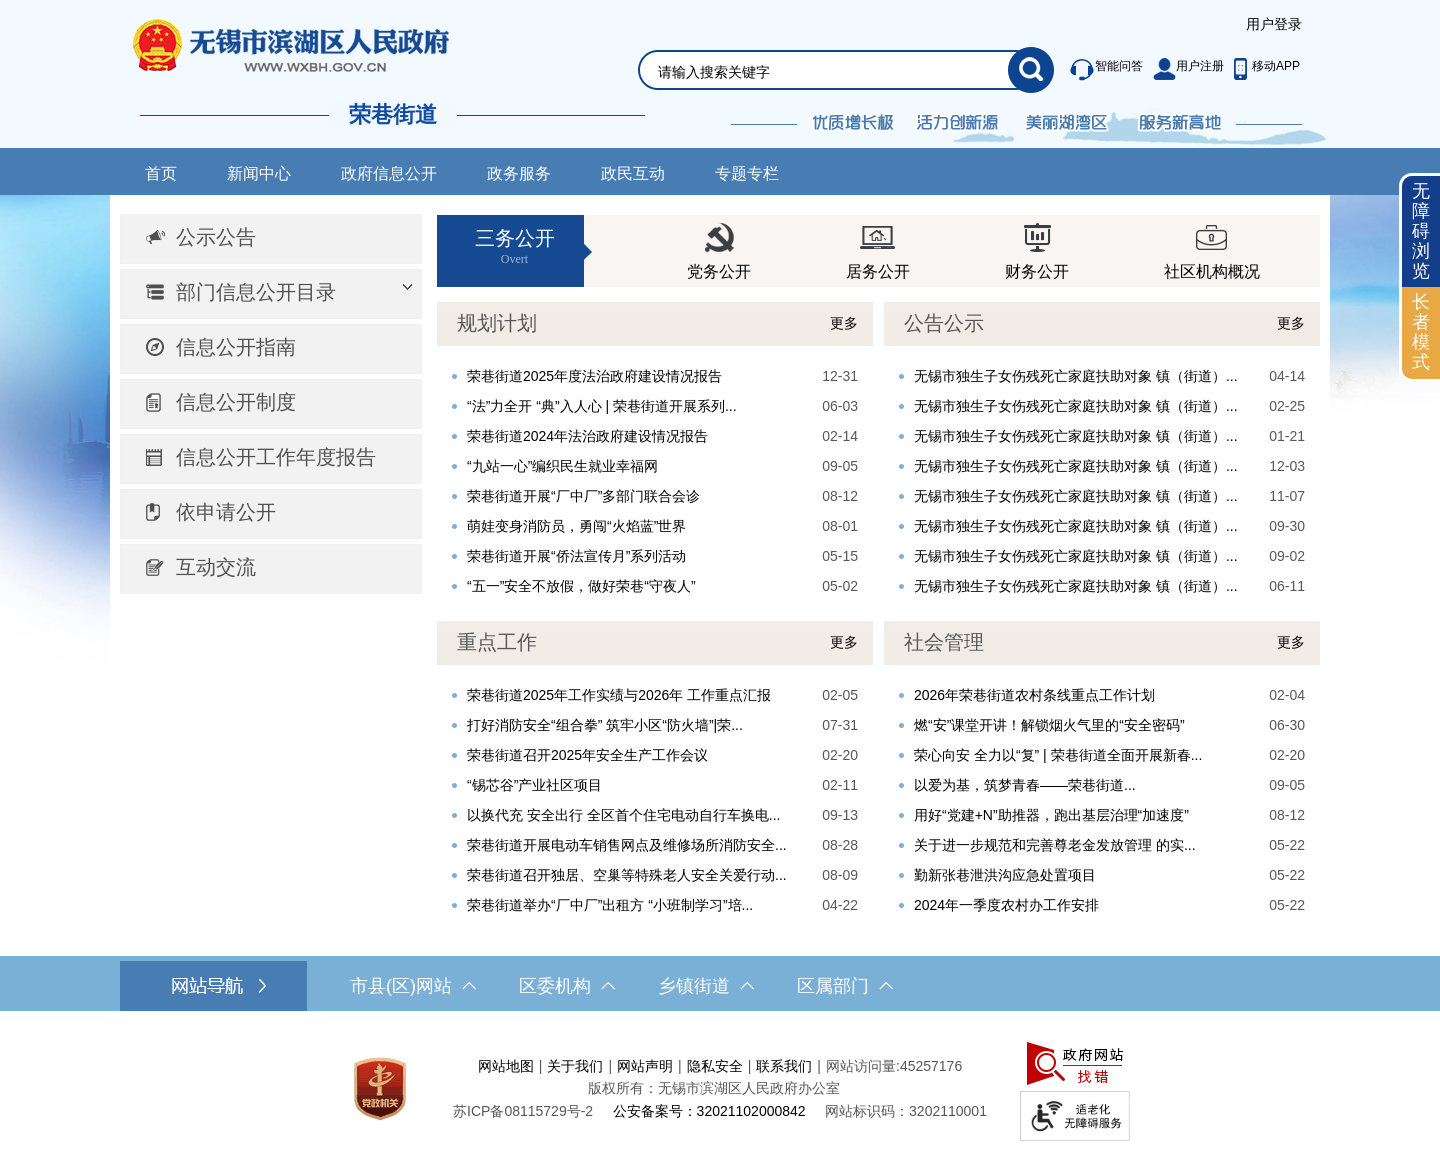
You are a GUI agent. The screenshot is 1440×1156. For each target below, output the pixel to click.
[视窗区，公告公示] (1102, 451)
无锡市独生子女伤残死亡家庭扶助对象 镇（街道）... (1076, 376)
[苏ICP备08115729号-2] (523, 1111)
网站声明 (645, 1066)
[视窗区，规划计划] (655, 451)
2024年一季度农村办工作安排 (1006, 905)
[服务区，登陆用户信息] (1274, 25)
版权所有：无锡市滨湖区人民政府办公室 (714, 1088)
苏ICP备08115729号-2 (523, 1111)
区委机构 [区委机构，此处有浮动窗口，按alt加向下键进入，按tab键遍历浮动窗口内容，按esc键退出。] (567, 986)
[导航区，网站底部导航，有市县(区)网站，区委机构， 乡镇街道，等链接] (720, 986)
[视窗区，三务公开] (878, 251)
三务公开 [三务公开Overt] (514, 247)
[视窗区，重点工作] (655, 770)
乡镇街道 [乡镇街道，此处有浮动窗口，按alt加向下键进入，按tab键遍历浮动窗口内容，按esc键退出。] (706, 986)
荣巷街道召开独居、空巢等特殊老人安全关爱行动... (627, 875)
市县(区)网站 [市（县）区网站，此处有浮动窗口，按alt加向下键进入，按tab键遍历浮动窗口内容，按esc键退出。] (413, 986)
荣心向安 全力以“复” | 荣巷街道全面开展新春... (1058, 755)
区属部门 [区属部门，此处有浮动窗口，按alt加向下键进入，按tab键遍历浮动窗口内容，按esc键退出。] (845, 986)
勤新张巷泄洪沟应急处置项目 (1005, 875)
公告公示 (944, 323)
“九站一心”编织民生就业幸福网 (562, 466)
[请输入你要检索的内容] (833, 72)
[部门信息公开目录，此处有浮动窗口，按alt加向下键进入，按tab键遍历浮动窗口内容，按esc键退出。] (271, 294)
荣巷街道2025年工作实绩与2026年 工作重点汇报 (619, 695)
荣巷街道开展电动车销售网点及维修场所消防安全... (627, 845)
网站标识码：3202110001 (906, 1111)
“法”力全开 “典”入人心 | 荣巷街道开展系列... (602, 406)
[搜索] (1031, 70)
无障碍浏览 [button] (1421, 230)
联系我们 (784, 1066)
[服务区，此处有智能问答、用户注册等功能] (1179, 70)
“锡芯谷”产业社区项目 (534, 785)
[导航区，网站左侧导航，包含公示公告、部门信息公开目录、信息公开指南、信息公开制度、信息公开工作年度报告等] (271, 404)
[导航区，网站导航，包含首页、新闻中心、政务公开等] (720, 171)
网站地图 (506, 1066)
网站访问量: (863, 1066)
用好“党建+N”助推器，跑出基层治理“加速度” (1051, 815)
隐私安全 (715, 1066)
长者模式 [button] (1421, 331)
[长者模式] (1421, 332)
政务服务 (519, 173)
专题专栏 (747, 173)
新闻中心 (259, 173)
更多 (844, 323)
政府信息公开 (389, 173)
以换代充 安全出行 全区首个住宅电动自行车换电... (623, 815)
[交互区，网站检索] (822, 46)
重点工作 (497, 642)
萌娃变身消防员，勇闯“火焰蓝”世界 (576, 526)
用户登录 (1274, 24)
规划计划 (497, 323)
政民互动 (633, 173)
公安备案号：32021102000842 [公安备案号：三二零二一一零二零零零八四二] (709, 1111)
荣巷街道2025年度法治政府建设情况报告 (594, 376)
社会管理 (944, 642)
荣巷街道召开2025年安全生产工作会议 (587, 755)
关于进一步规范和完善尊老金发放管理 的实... (1055, 845)
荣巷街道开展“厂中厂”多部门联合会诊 (583, 496)
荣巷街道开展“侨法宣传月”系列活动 (576, 556)
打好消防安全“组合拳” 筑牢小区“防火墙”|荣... (605, 725)
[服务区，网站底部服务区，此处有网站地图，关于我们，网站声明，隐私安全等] (720, 1088)
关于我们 (575, 1066)
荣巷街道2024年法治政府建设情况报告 (587, 436)
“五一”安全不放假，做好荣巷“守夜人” (581, 586)
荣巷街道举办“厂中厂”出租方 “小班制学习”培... (610, 905)
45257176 (931, 1066)
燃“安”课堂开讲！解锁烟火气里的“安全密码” (1049, 725)
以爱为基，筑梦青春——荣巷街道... (1025, 785)
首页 (161, 173)
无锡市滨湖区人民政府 (318, 45)
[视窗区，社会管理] (1102, 770)
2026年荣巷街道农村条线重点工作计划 (1034, 695)
